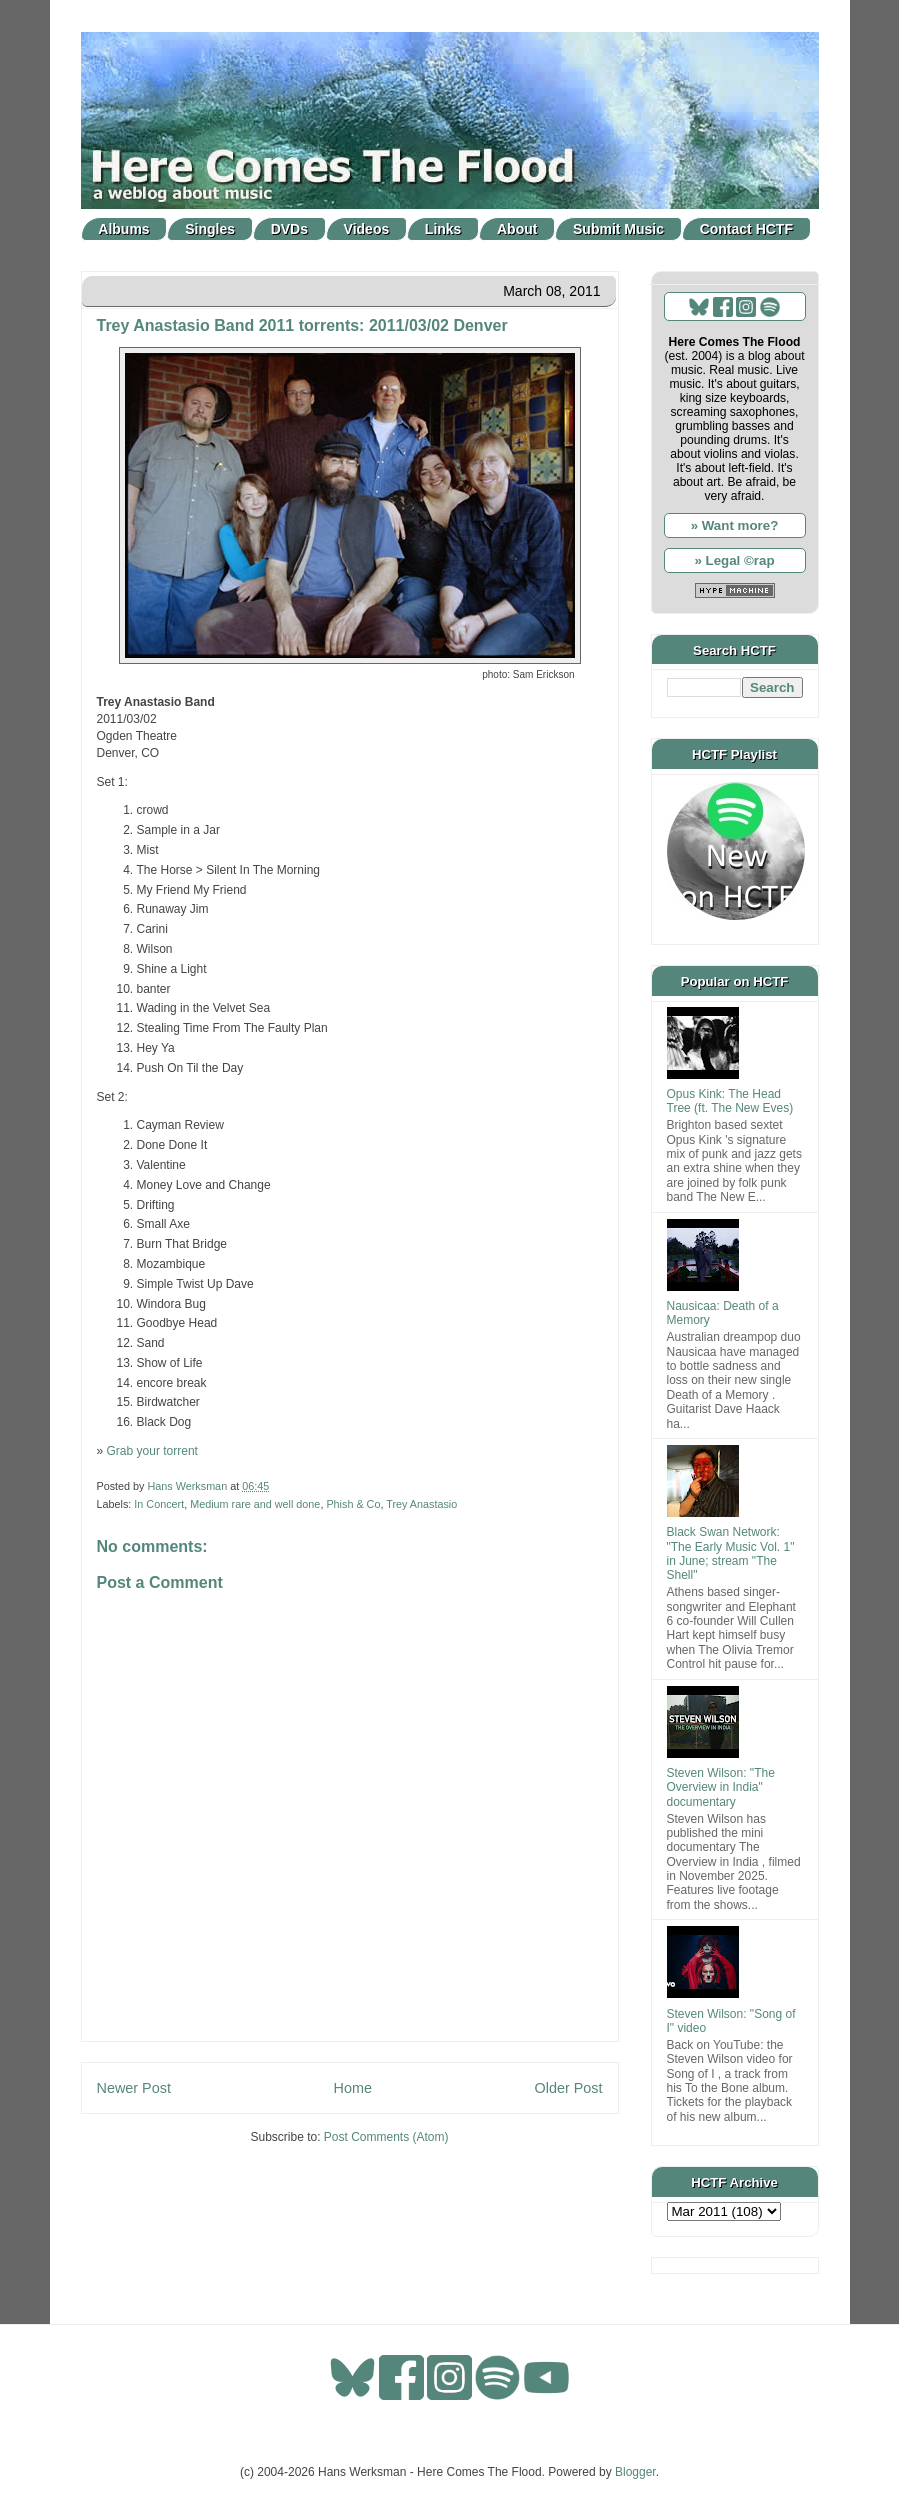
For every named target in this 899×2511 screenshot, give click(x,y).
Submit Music (618, 229)
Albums (123, 229)
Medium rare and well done (255, 1504)
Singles (210, 229)
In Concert (159, 1504)
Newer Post (134, 2088)
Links (443, 229)
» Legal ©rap (734, 560)
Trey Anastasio (421, 1504)
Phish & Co (353, 1504)
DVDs (289, 229)
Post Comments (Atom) (386, 2137)
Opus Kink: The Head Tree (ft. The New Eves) (730, 1101)
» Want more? (735, 525)
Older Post (569, 2088)
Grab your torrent (152, 1451)
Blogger (635, 2472)
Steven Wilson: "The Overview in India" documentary (721, 1787)
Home (353, 2088)
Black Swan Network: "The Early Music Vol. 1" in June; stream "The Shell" (731, 1553)
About (517, 229)
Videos (367, 229)
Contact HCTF (746, 229)
